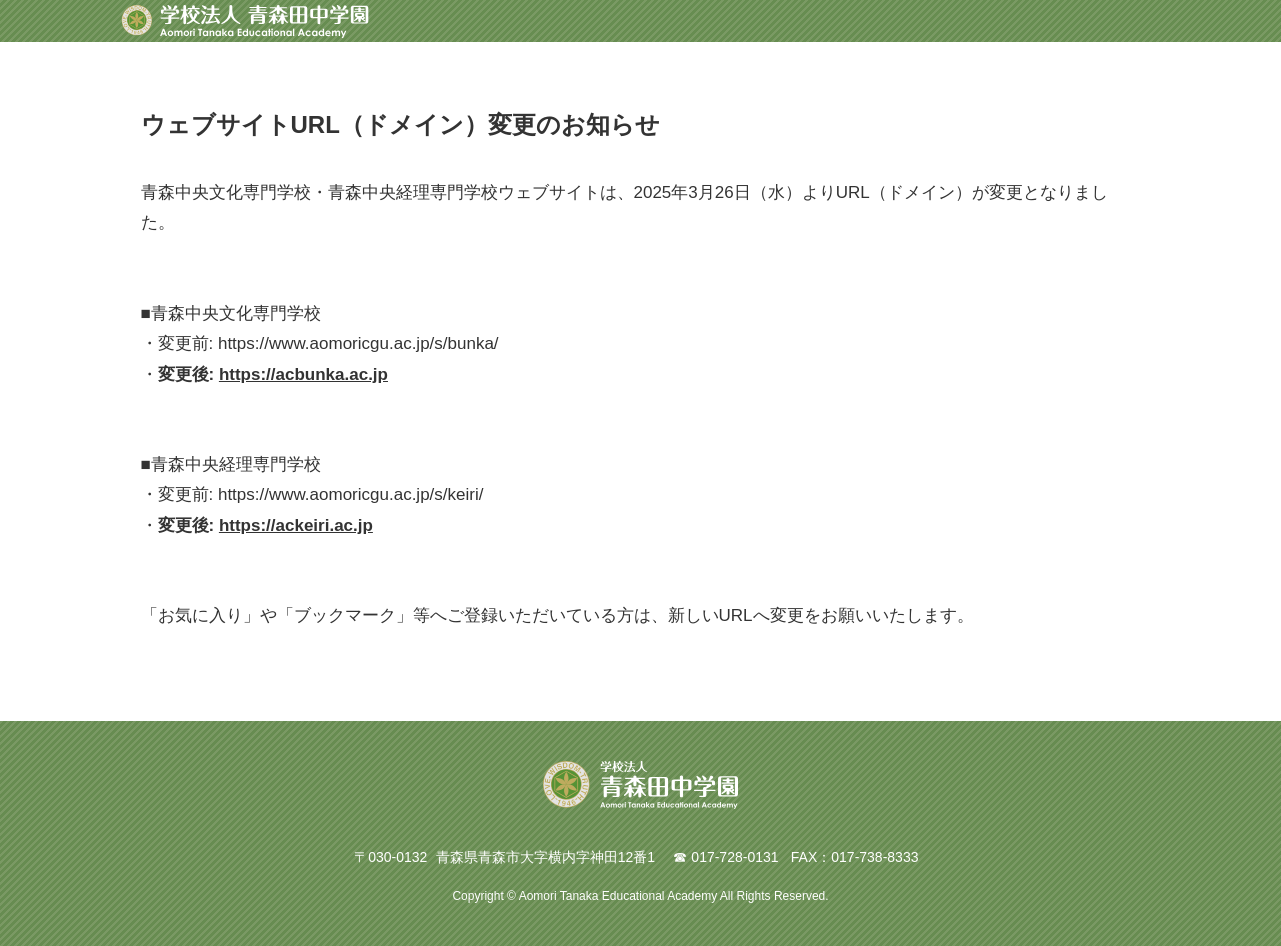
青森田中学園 (245, 21)
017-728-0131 (734, 857)
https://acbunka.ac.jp (303, 374)
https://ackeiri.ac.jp (296, 525)
